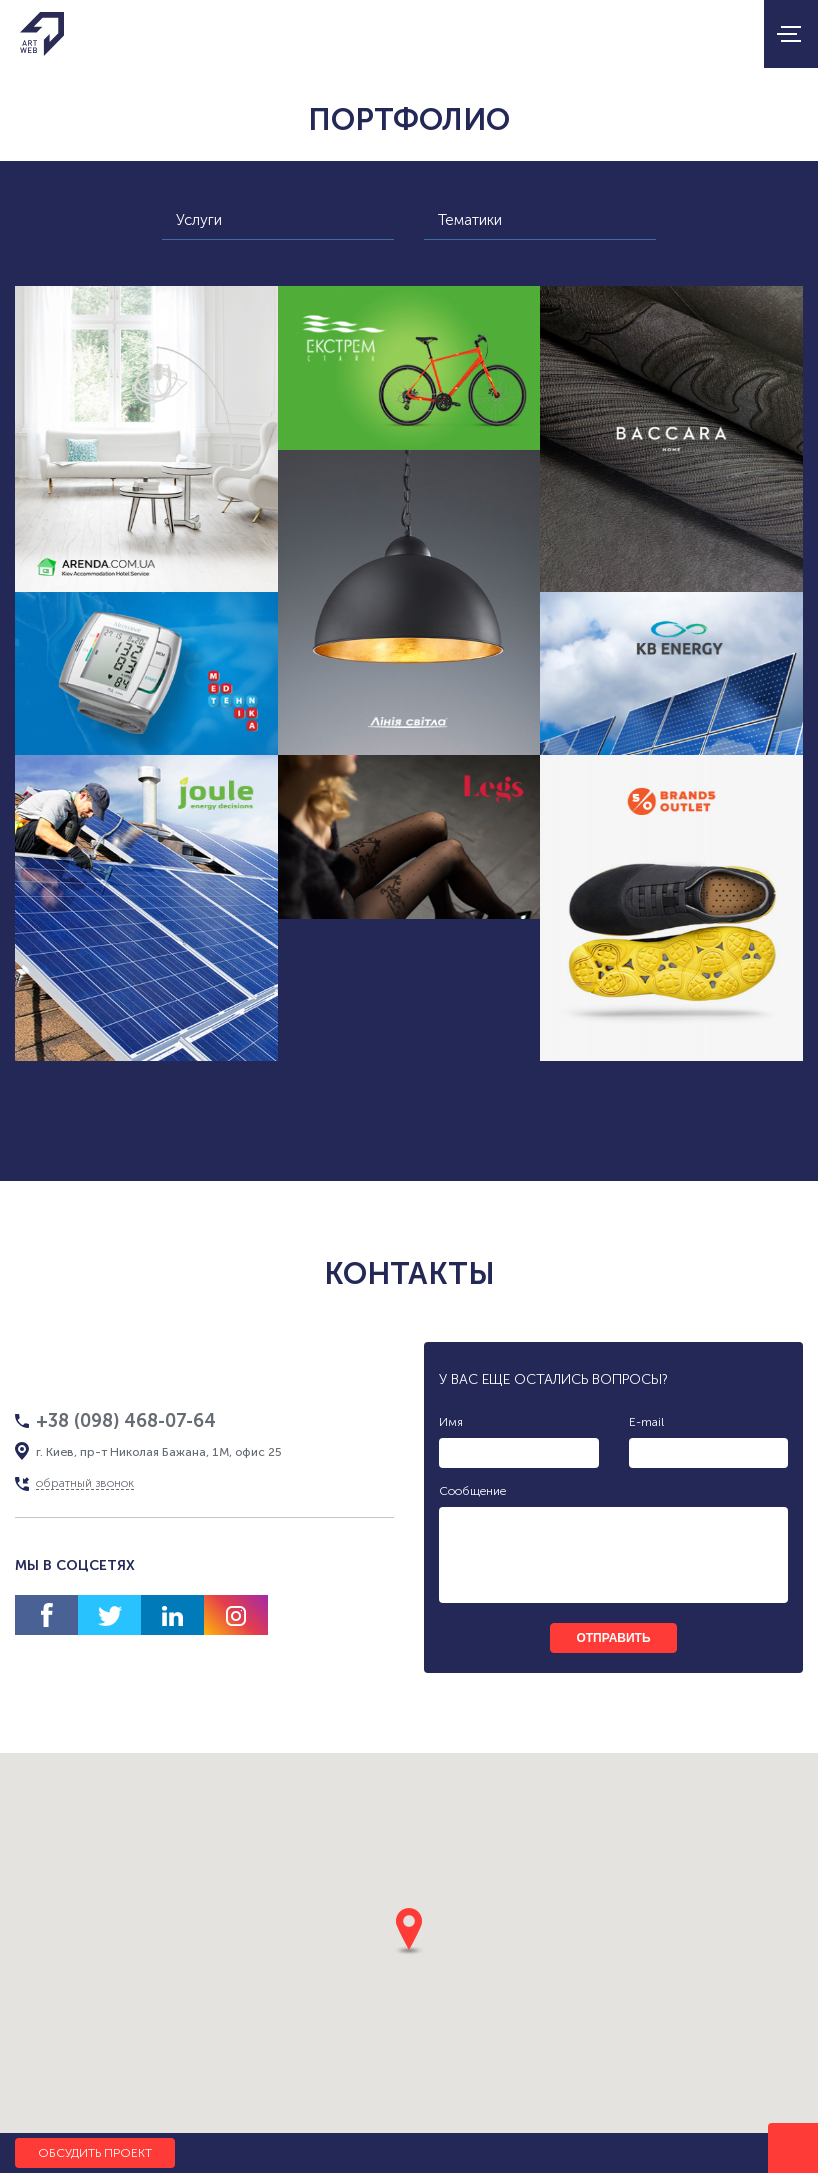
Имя (451, 1422)
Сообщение (472, 1491)
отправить (613, 1638)
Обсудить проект (95, 2153)
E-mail (646, 1422)
